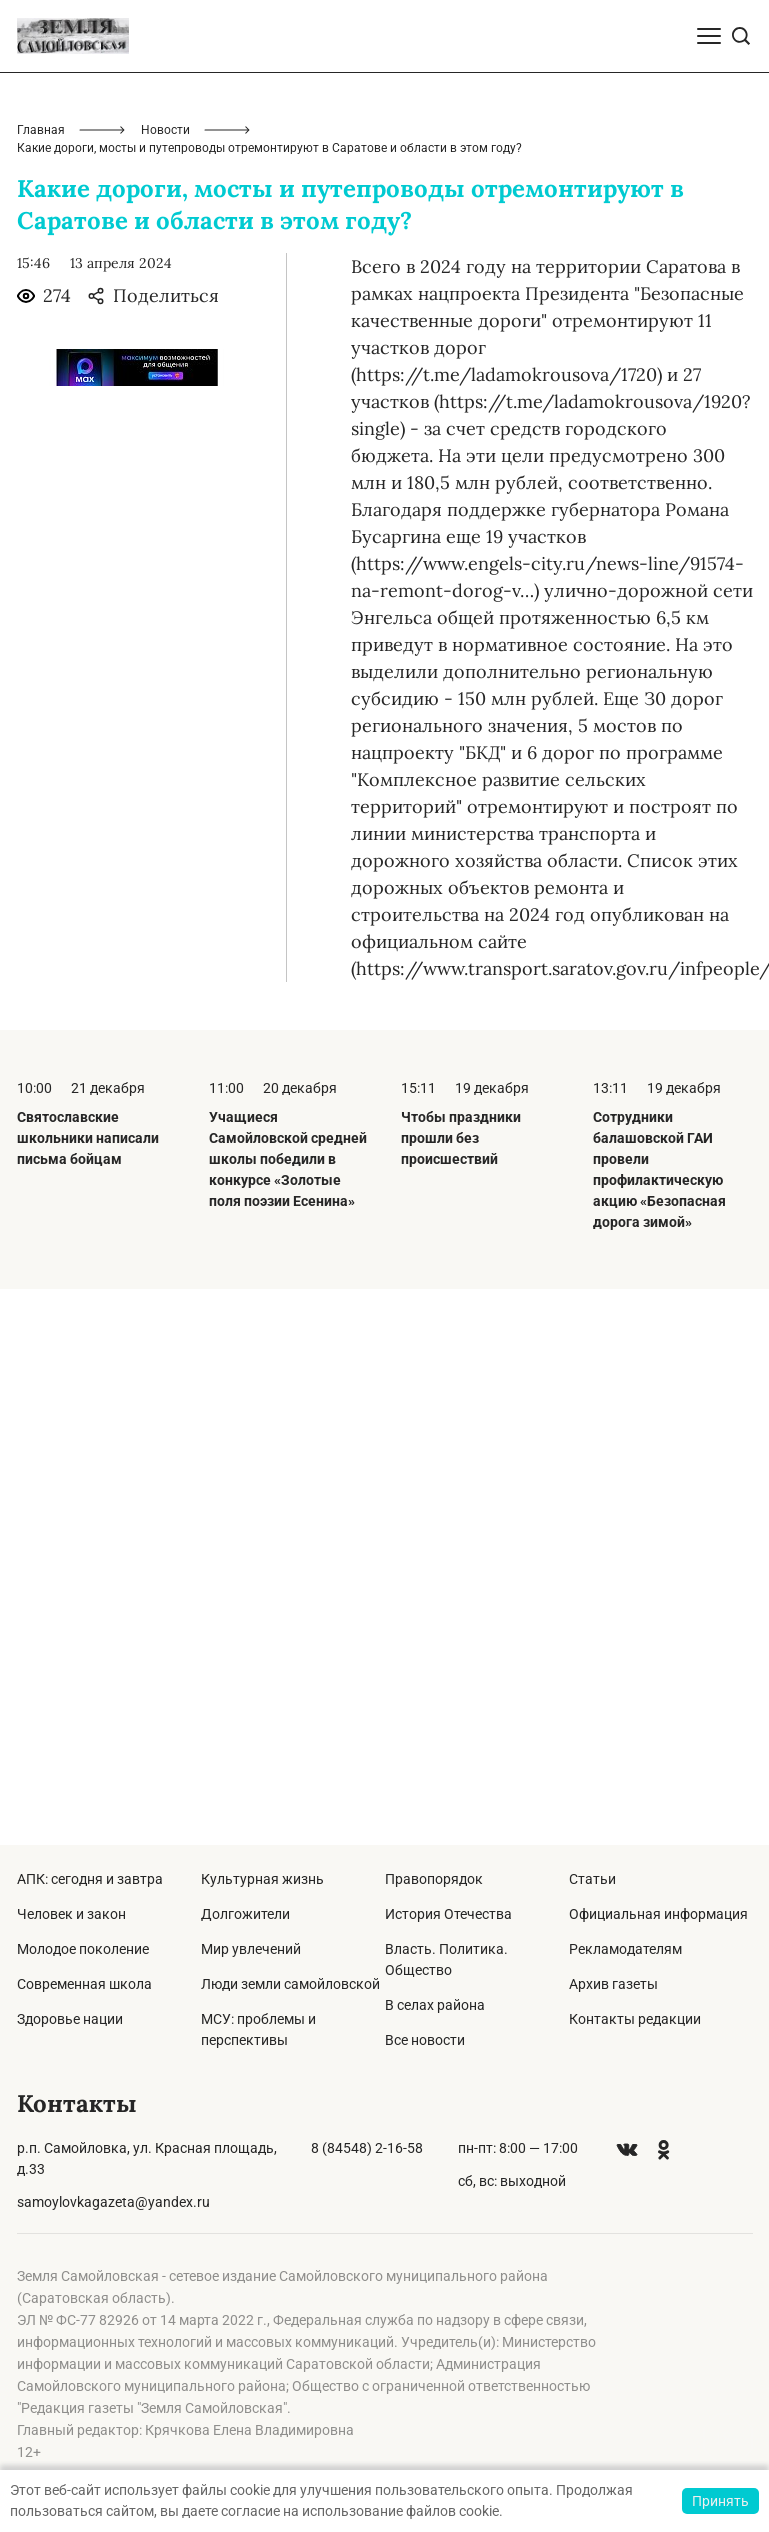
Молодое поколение (83, 1949)
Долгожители (245, 1914)
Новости (165, 130)
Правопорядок (434, 1879)
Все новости (425, 2040)
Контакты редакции (635, 2019)
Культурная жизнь (262, 1879)
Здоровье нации (70, 2019)
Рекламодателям (625, 1949)
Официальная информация (658, 1914)
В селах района (435, 2005)
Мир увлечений (251, 1949)
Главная (41, 130)
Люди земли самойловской (290, 1984)
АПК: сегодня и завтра (90, 1879)
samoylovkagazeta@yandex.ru (113, 2202)
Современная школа (84, 1984)
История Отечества (448, 1914)
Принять (720, 2501)
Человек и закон (71, 1914)
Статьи (592, 1879)
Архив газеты (613, 1984)
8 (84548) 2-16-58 (367, 2148)
